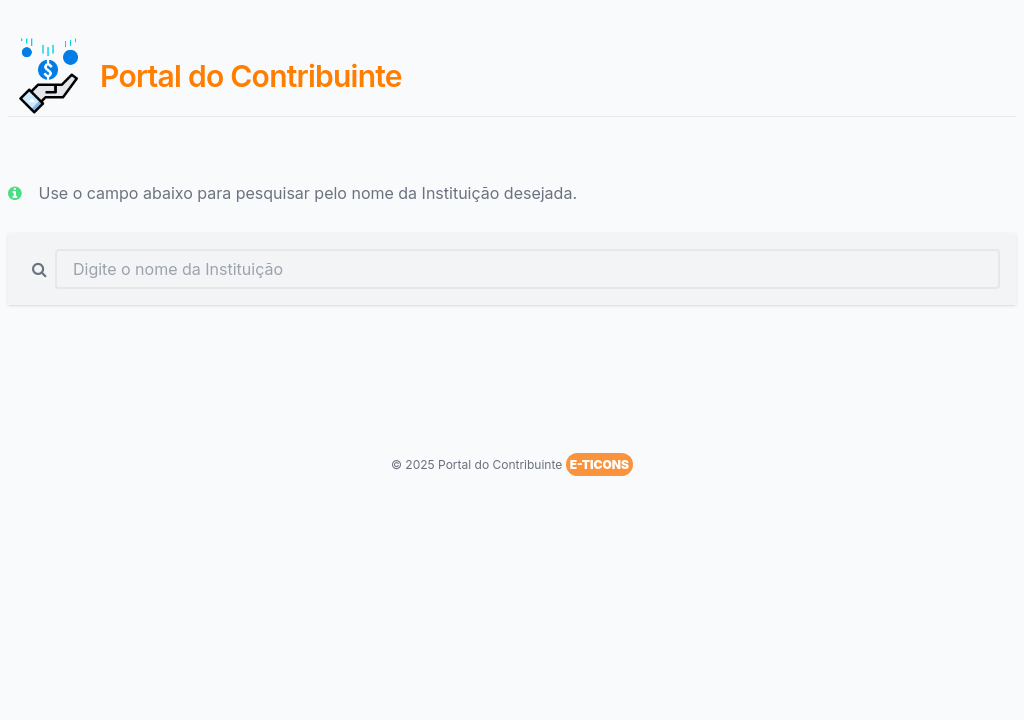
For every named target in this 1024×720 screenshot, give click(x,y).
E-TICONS (599, 464)
